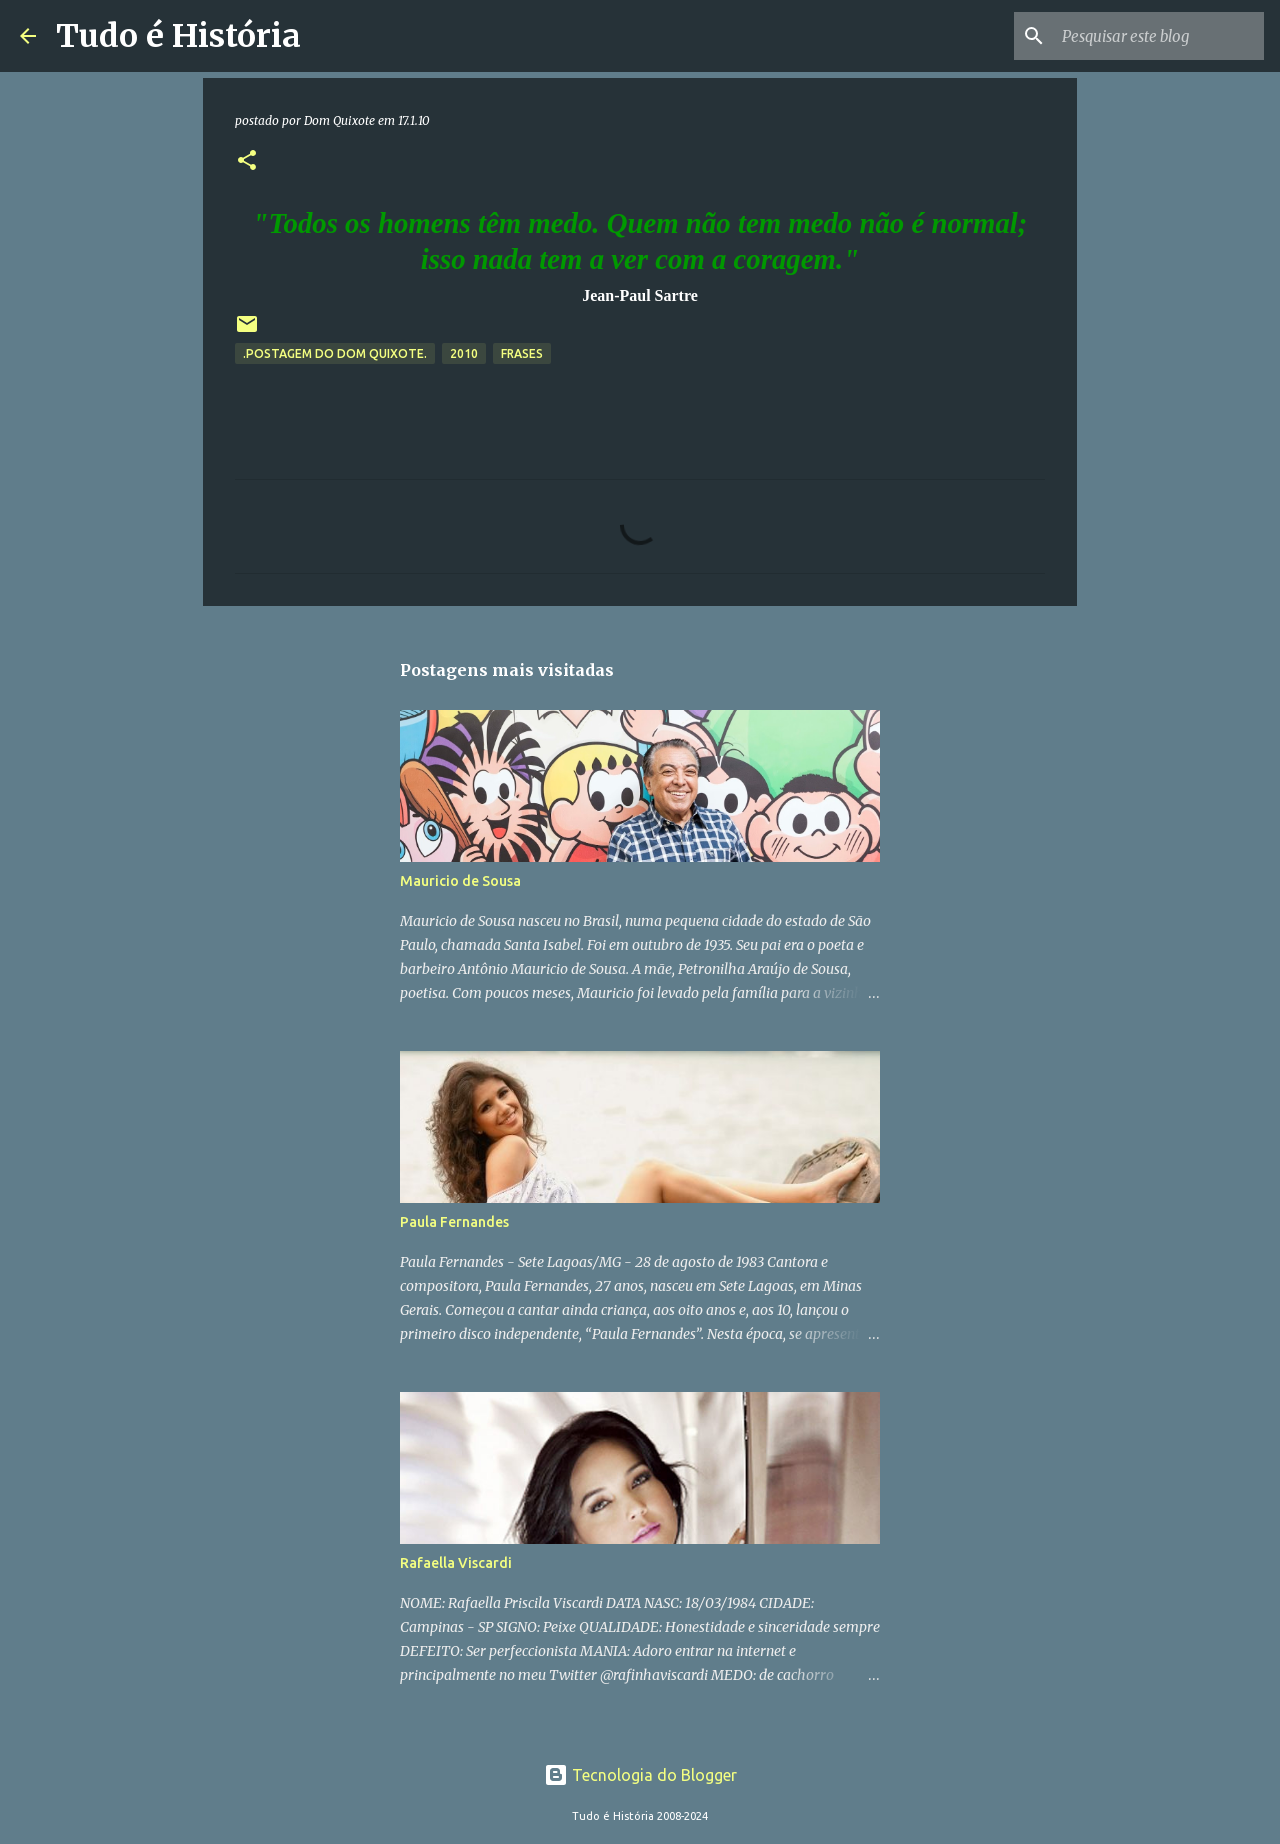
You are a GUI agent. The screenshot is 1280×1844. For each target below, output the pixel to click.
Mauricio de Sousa (460, 881)
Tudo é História (178, 36)
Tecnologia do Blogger (640, 1775)
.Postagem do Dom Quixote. (335, 353)
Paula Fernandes (454, 1222)
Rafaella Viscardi (456, 1563)
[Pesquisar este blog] (1159, 36)
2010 (464, 353)
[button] (247, 161)
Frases (522, 353)
